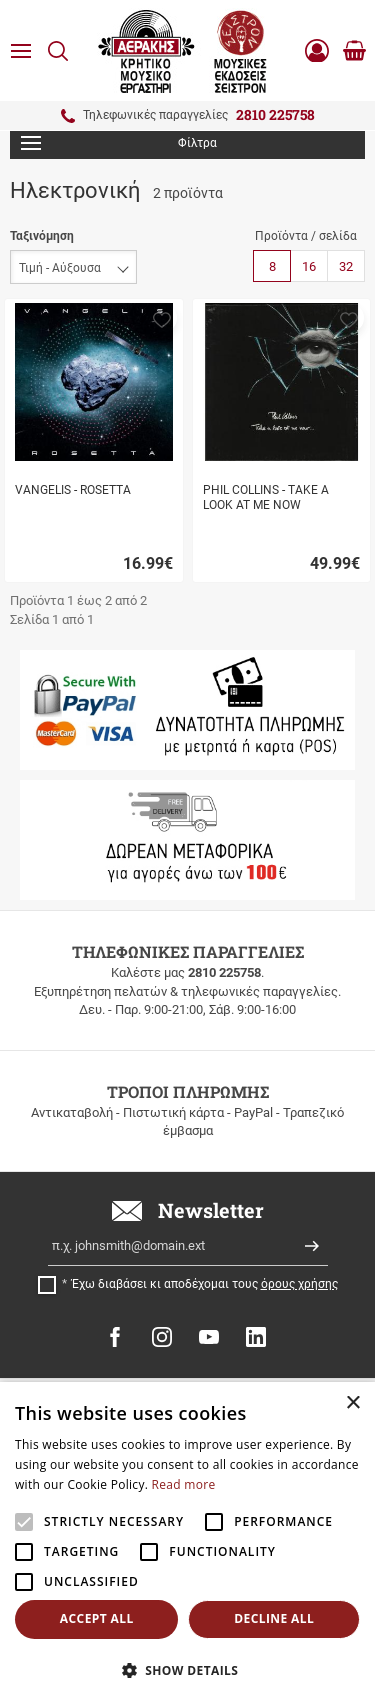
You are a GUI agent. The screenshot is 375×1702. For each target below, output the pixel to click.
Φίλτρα (119, 143)
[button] (162, 318)
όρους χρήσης (299, 1284)
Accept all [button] (97, 1618)
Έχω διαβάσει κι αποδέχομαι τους (205, 1284)
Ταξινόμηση (42, 236)
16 (309, 266)
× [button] (352, 1403)
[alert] (187, 1542)
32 (346, 266)
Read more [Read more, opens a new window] (184, 1484)
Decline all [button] (274, 1618)
